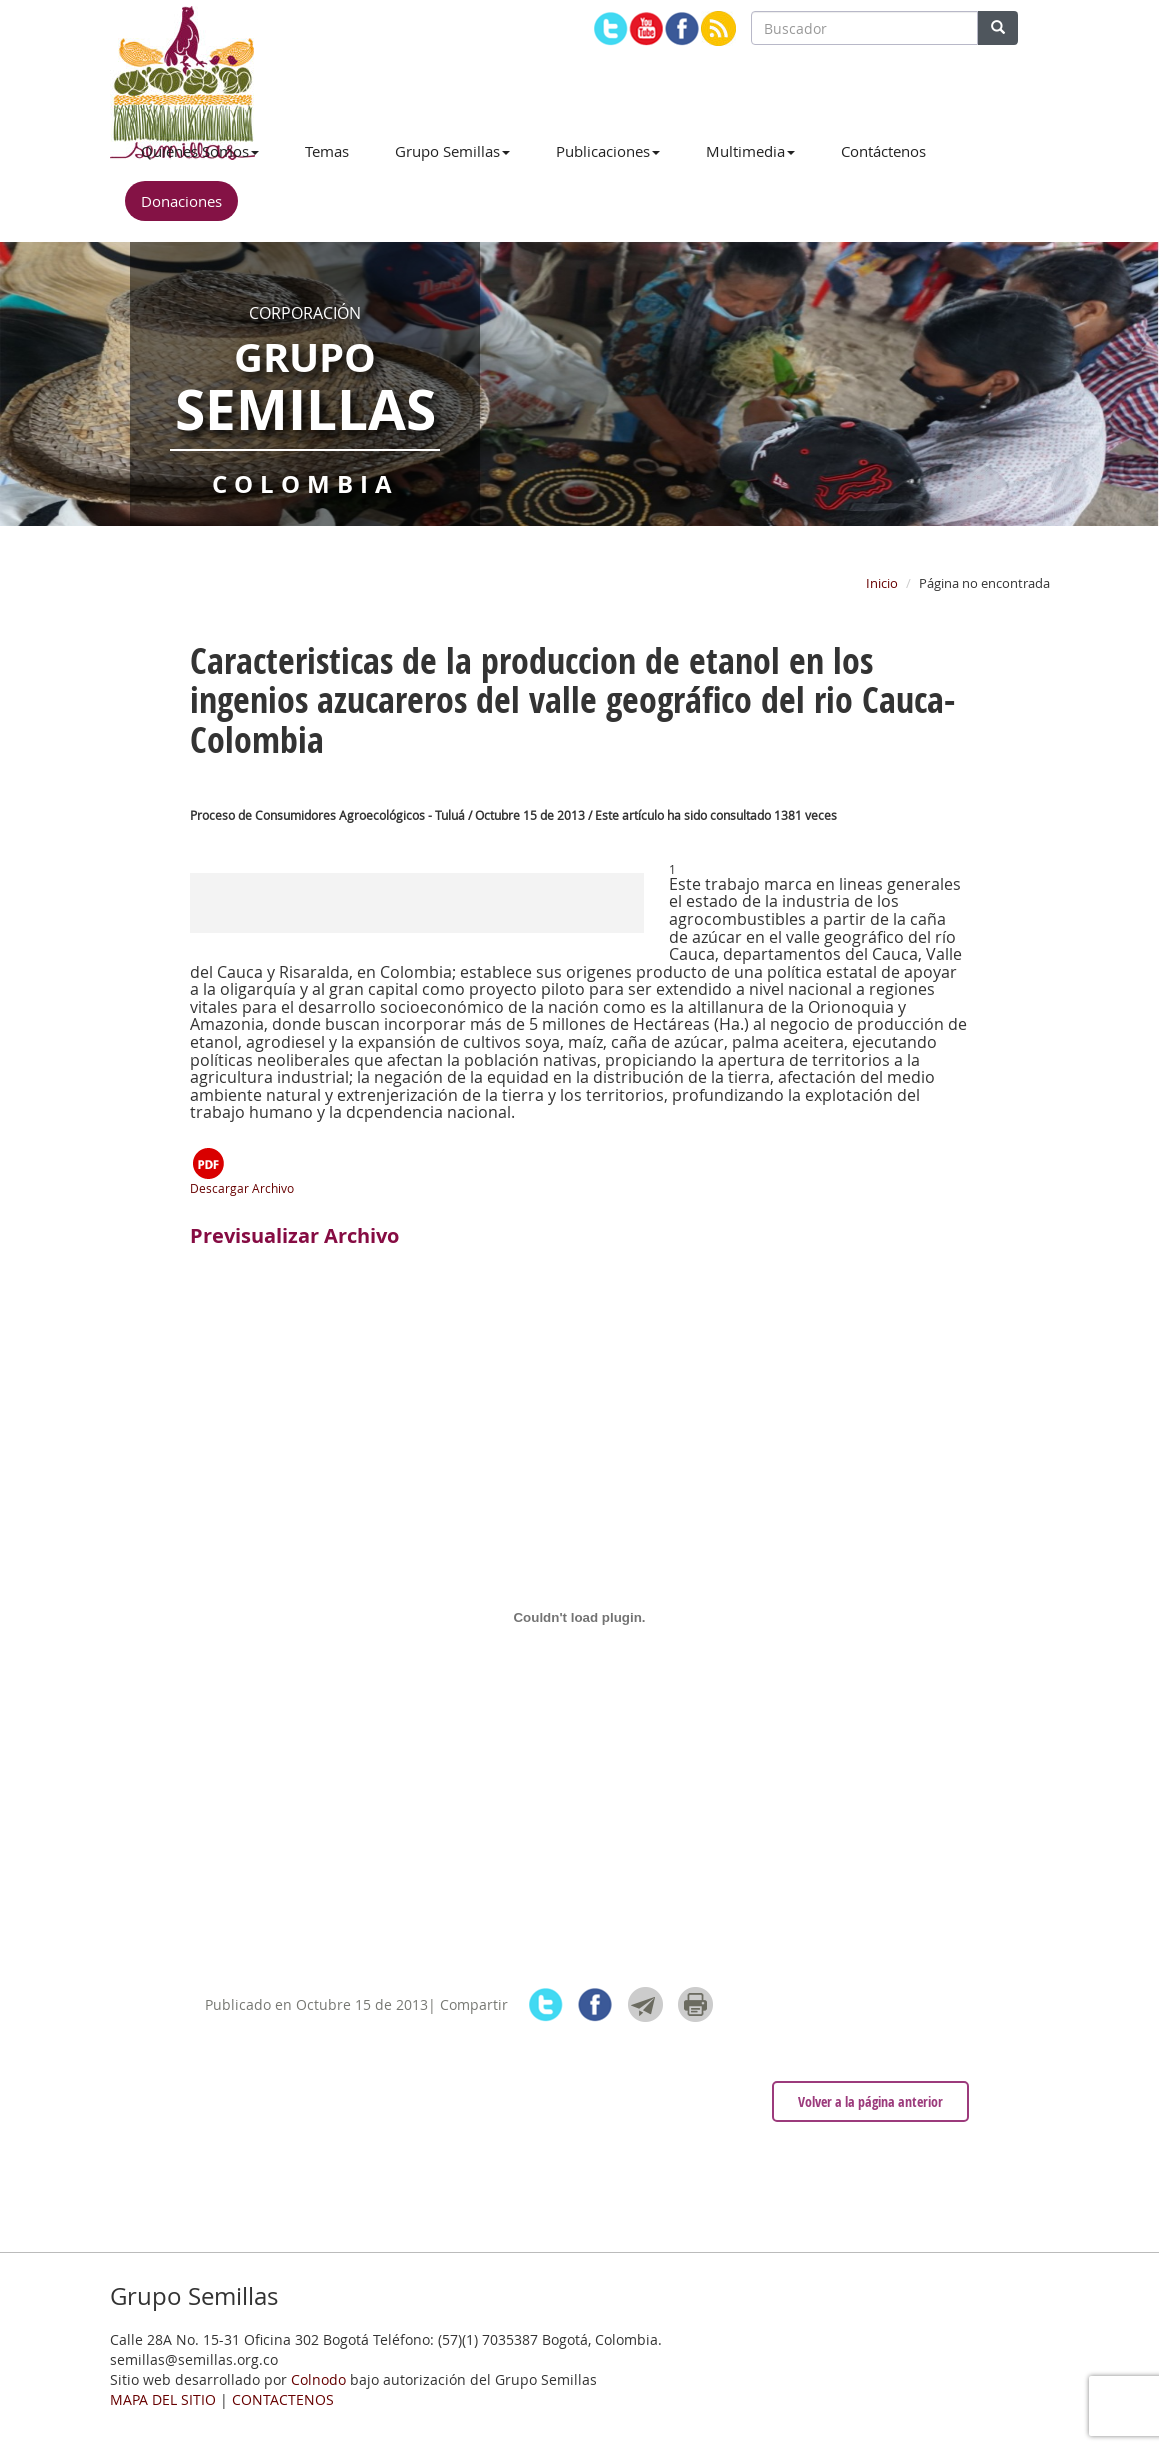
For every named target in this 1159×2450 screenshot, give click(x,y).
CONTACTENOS (283, 2399)
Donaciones (181, 201)
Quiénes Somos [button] (200, 151)
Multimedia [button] (750, 151)
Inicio (882, 583)
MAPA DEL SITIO (163, 2399)
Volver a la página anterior (870, 2101)
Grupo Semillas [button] (452, 151)
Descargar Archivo (242, 1170)
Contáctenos (883, 151)
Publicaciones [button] (608, 151)
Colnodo (318, 2379)
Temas (327, 151)
